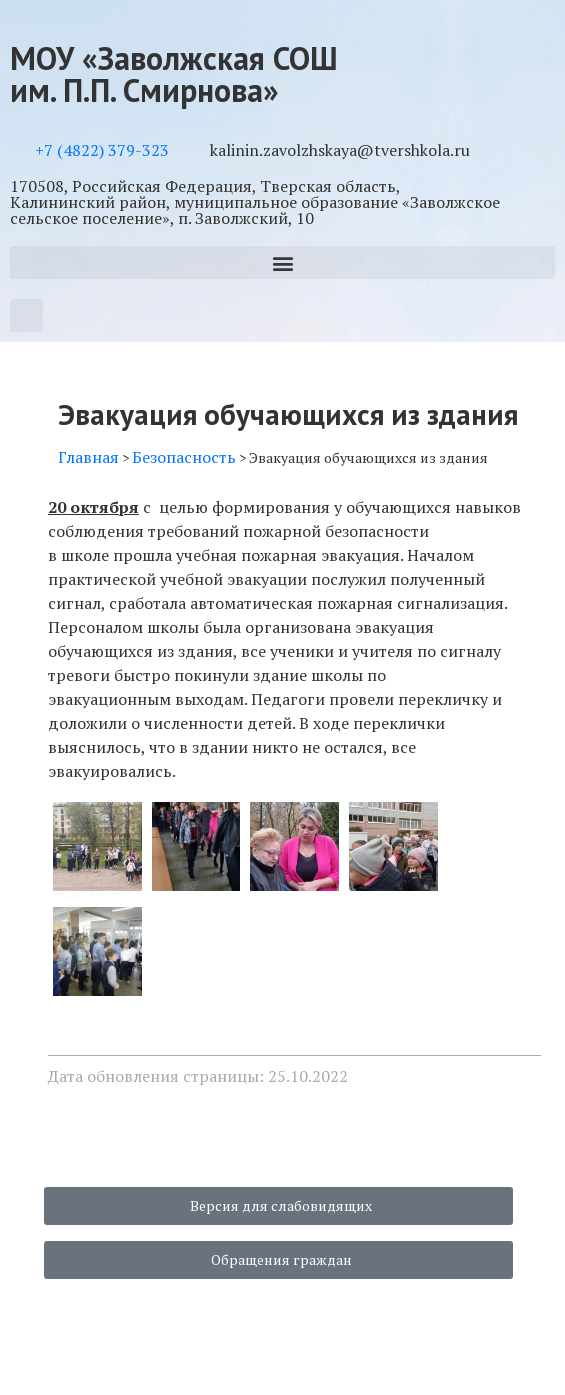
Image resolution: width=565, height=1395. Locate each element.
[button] (282, 262)
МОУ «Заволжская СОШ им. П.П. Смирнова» (174, 74)
